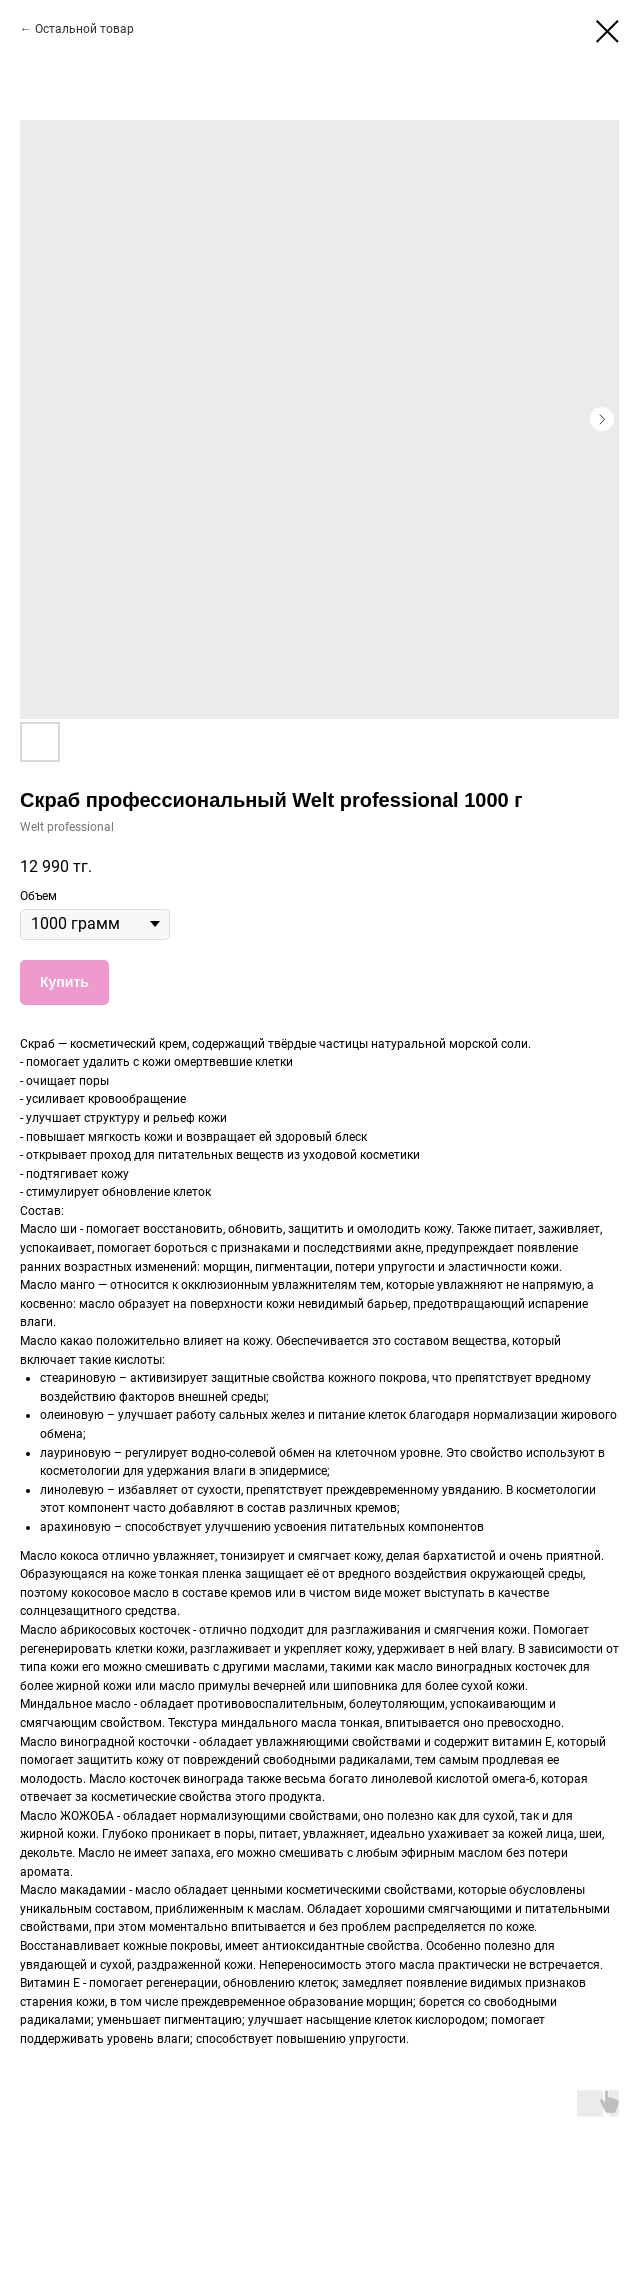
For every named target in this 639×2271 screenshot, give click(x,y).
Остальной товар (84, 29)
